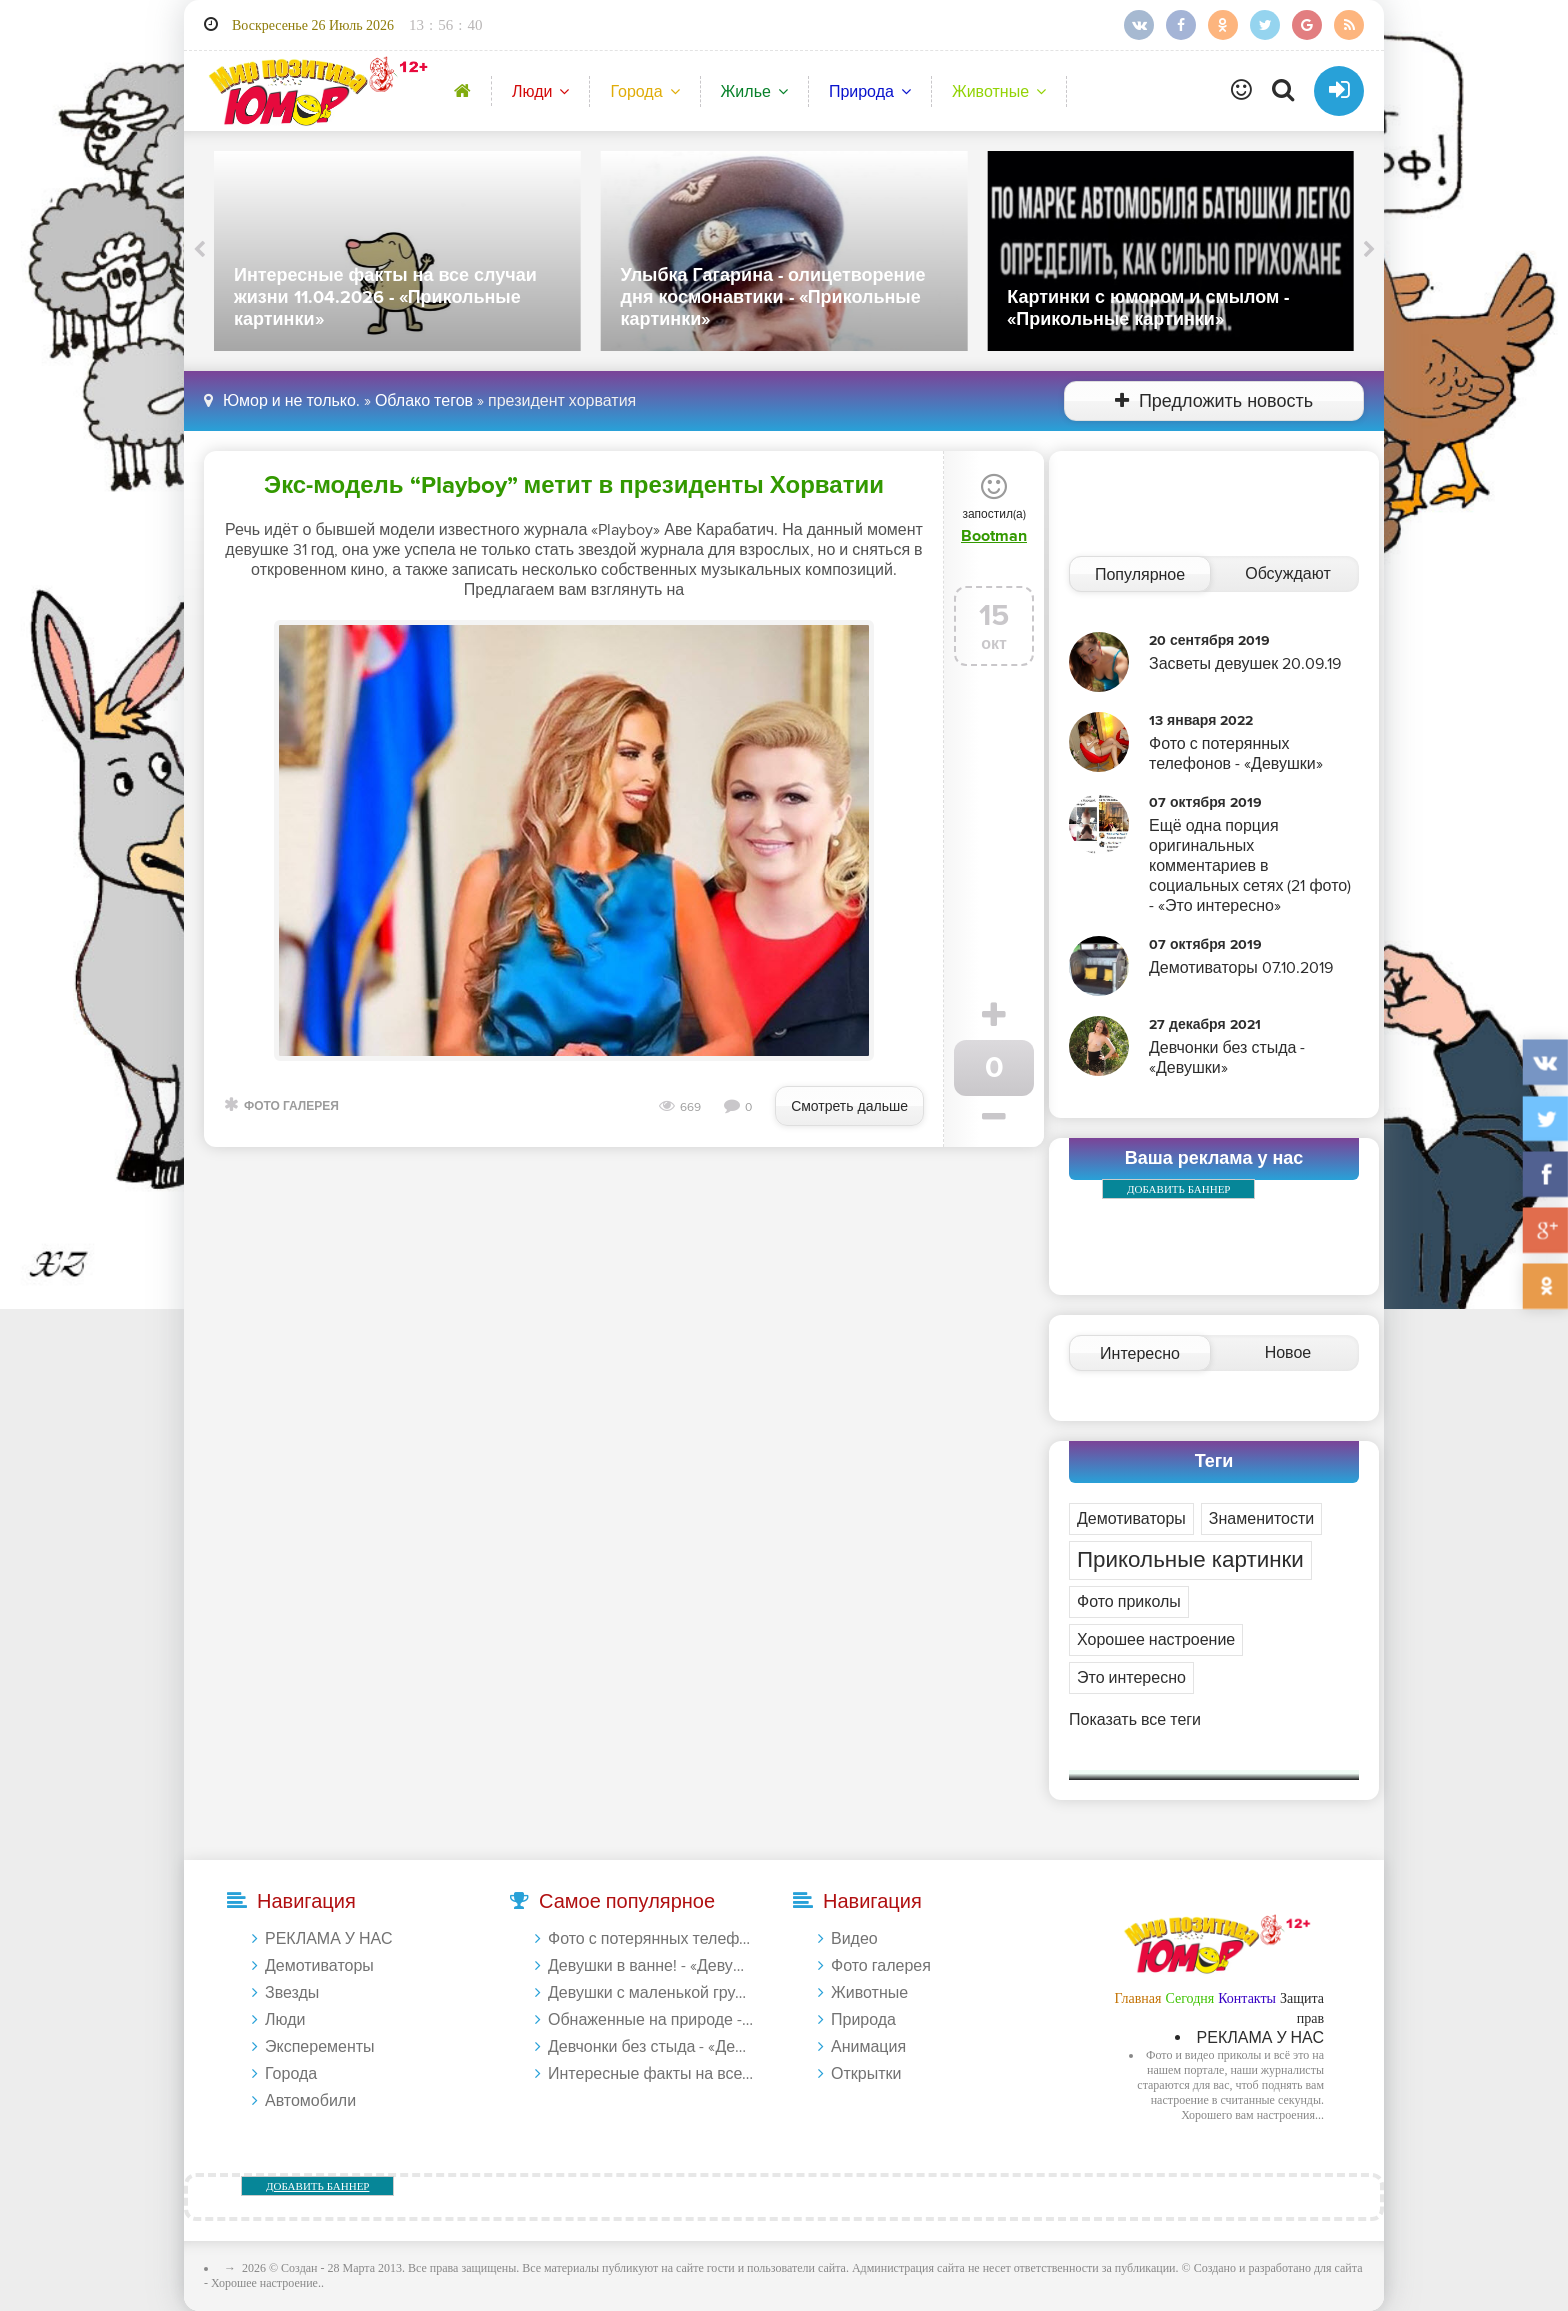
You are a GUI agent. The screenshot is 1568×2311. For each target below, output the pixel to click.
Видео (854, 1939)
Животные (990, 92)
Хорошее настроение (1156, 1640)
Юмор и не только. (291, 401)
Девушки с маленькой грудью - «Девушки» (651, 1993)
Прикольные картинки (1190, 1560)
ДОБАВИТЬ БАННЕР (1178, 1189)
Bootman (994, 536)
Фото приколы (1129, 1602)
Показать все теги (1135, 1720)
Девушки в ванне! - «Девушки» (651, 1966)
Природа (861, 92)
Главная (1137, 1998)
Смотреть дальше (849, 1106)
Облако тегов (424, 401)
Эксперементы (320, 2047)
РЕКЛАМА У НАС (328, 1939)
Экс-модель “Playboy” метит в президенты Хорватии (574, 485)
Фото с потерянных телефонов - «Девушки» (651, 1939)
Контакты (1247, 1998)
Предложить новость (1214, 401)
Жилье (746, 92)
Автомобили (310, 2101)
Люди (532, 92)
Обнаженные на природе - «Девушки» (651, 2020)
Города (636, 92)
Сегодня (1189, 1998)
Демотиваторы (1131, 1519)
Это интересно (1131, 1678)
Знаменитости (1261, 1519)
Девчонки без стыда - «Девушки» (651, 2047)
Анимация (868, 2047)
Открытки (866, 2074)
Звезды (292, 1993)
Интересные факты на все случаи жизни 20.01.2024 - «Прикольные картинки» (651, 2074)
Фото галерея (291, 1106)
